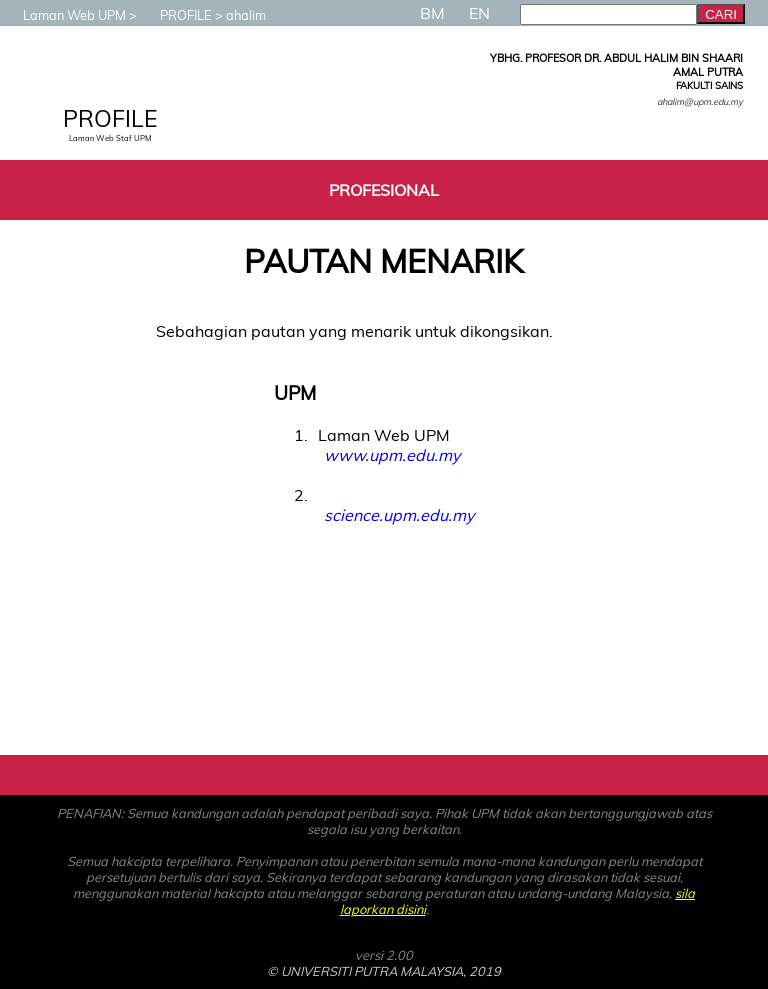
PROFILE (176, 15)
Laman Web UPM (64, 15)
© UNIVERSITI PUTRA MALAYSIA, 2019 (384, 971)
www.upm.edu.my (392, 455)
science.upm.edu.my (399, 515)
